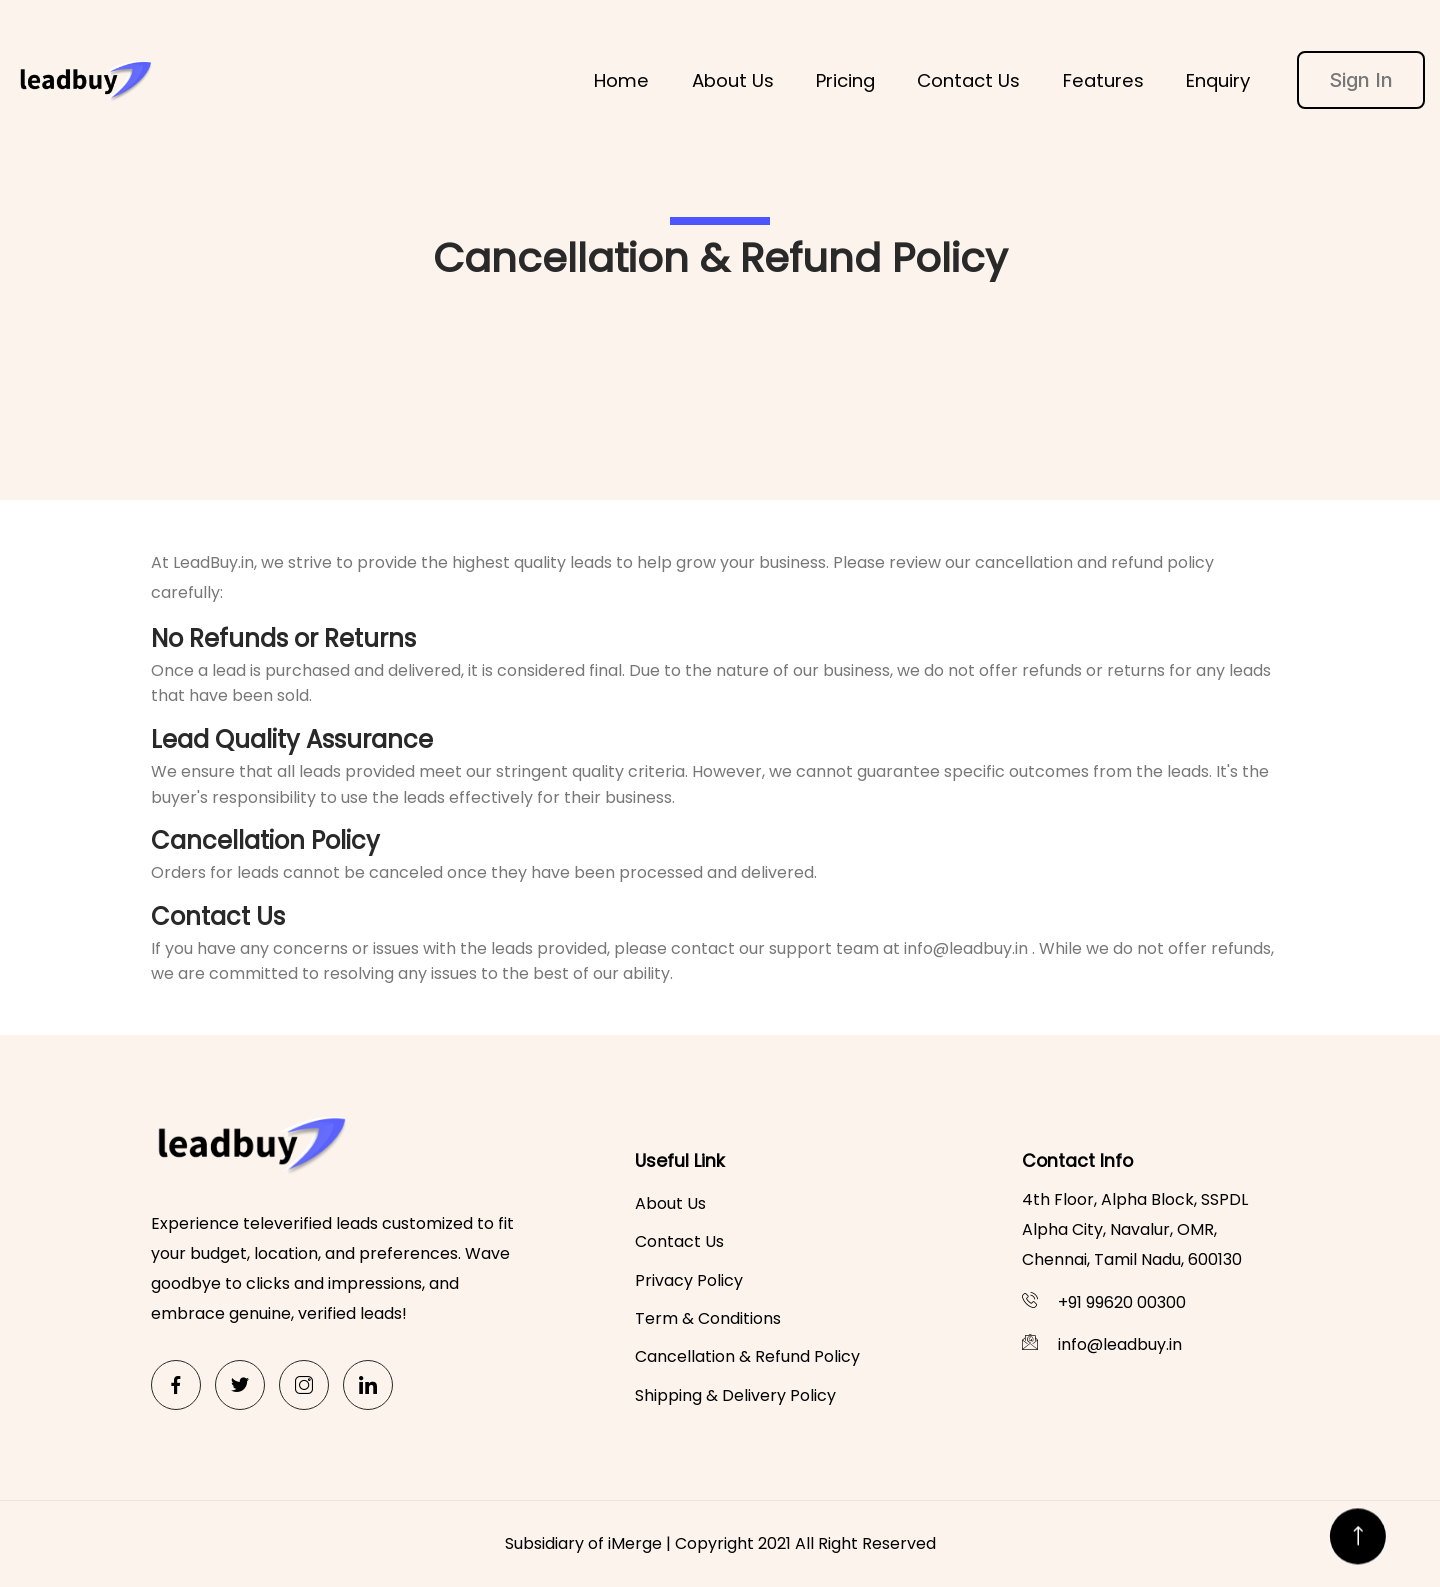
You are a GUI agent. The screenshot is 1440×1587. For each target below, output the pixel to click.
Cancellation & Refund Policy (747, 1356)
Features (1103, 80)
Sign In (1361, 80)
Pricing (845, 80)
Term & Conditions (708, 1318)
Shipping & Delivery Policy (735, 1395)
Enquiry (1218, 80)
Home (621, 80)
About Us (733, 80)
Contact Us (968, 80)
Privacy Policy (689, 1280)
